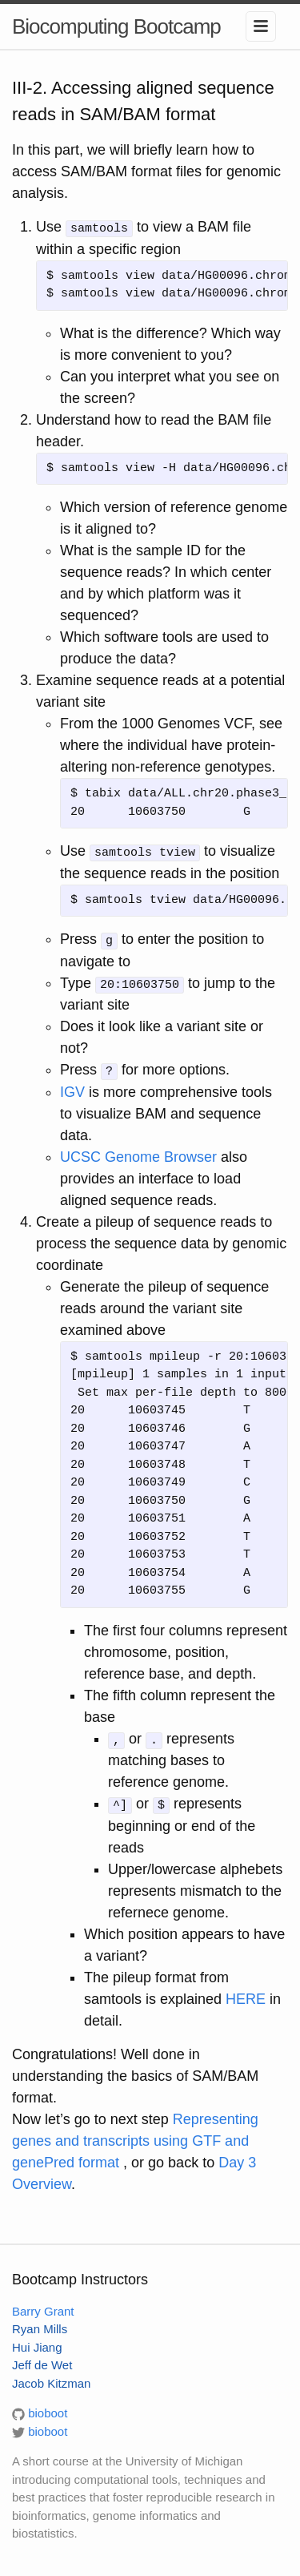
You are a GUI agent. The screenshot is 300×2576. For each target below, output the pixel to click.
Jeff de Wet (42, 2362)
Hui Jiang (37, 2344)
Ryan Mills (39, 2326)
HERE (246, 1996)
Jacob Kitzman (51, 2380)
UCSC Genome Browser (138, 1155)
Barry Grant (43, 2308)
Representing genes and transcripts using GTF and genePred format (135, 2137)
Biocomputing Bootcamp (116, 26)
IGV (72, 1090)
